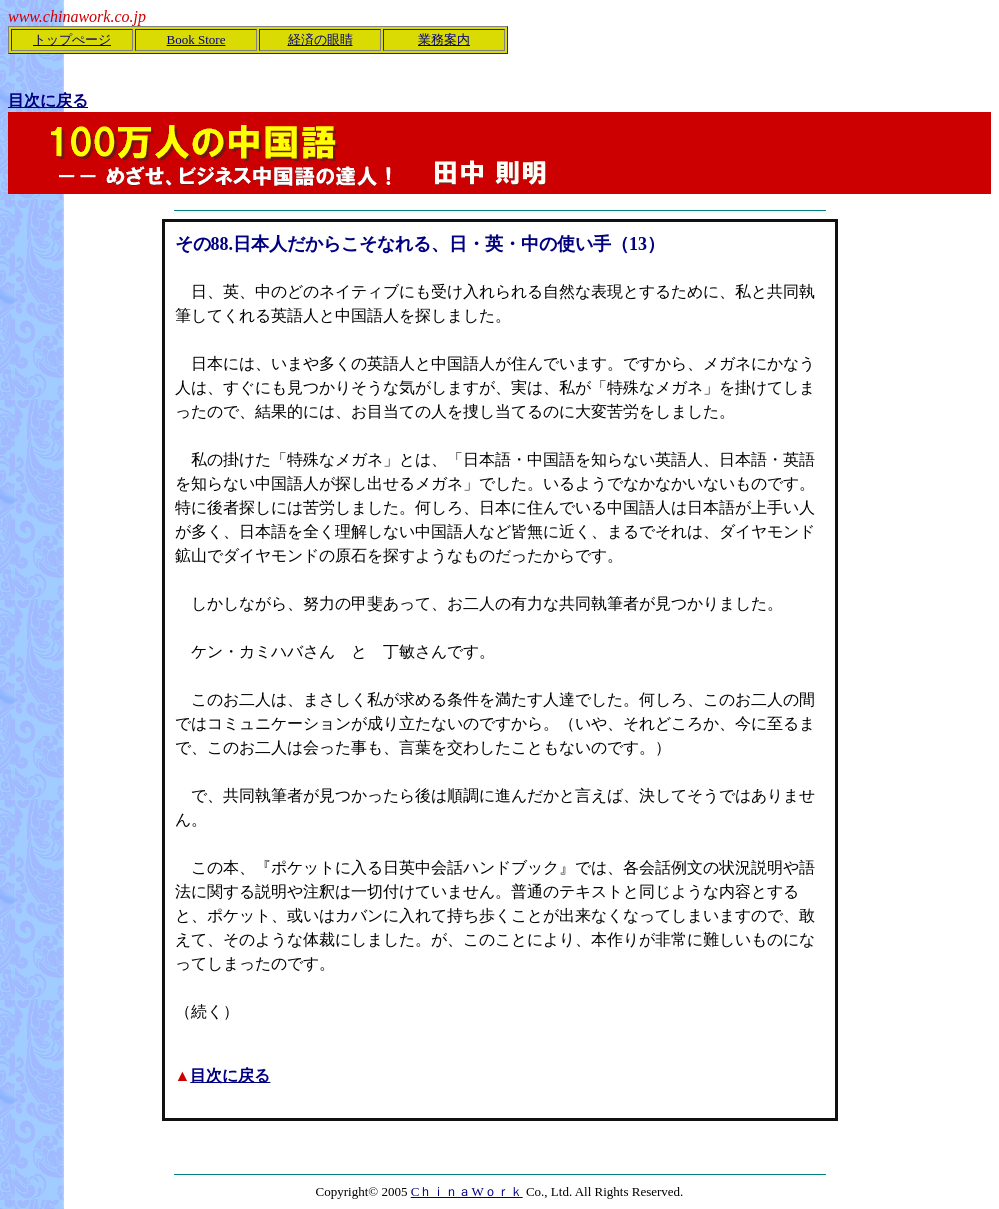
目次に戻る (230, 1075)
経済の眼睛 (320, 39)
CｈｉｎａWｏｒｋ (467, 1191)
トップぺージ (72, 39)
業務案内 (444, 39)
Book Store (196, 39)
